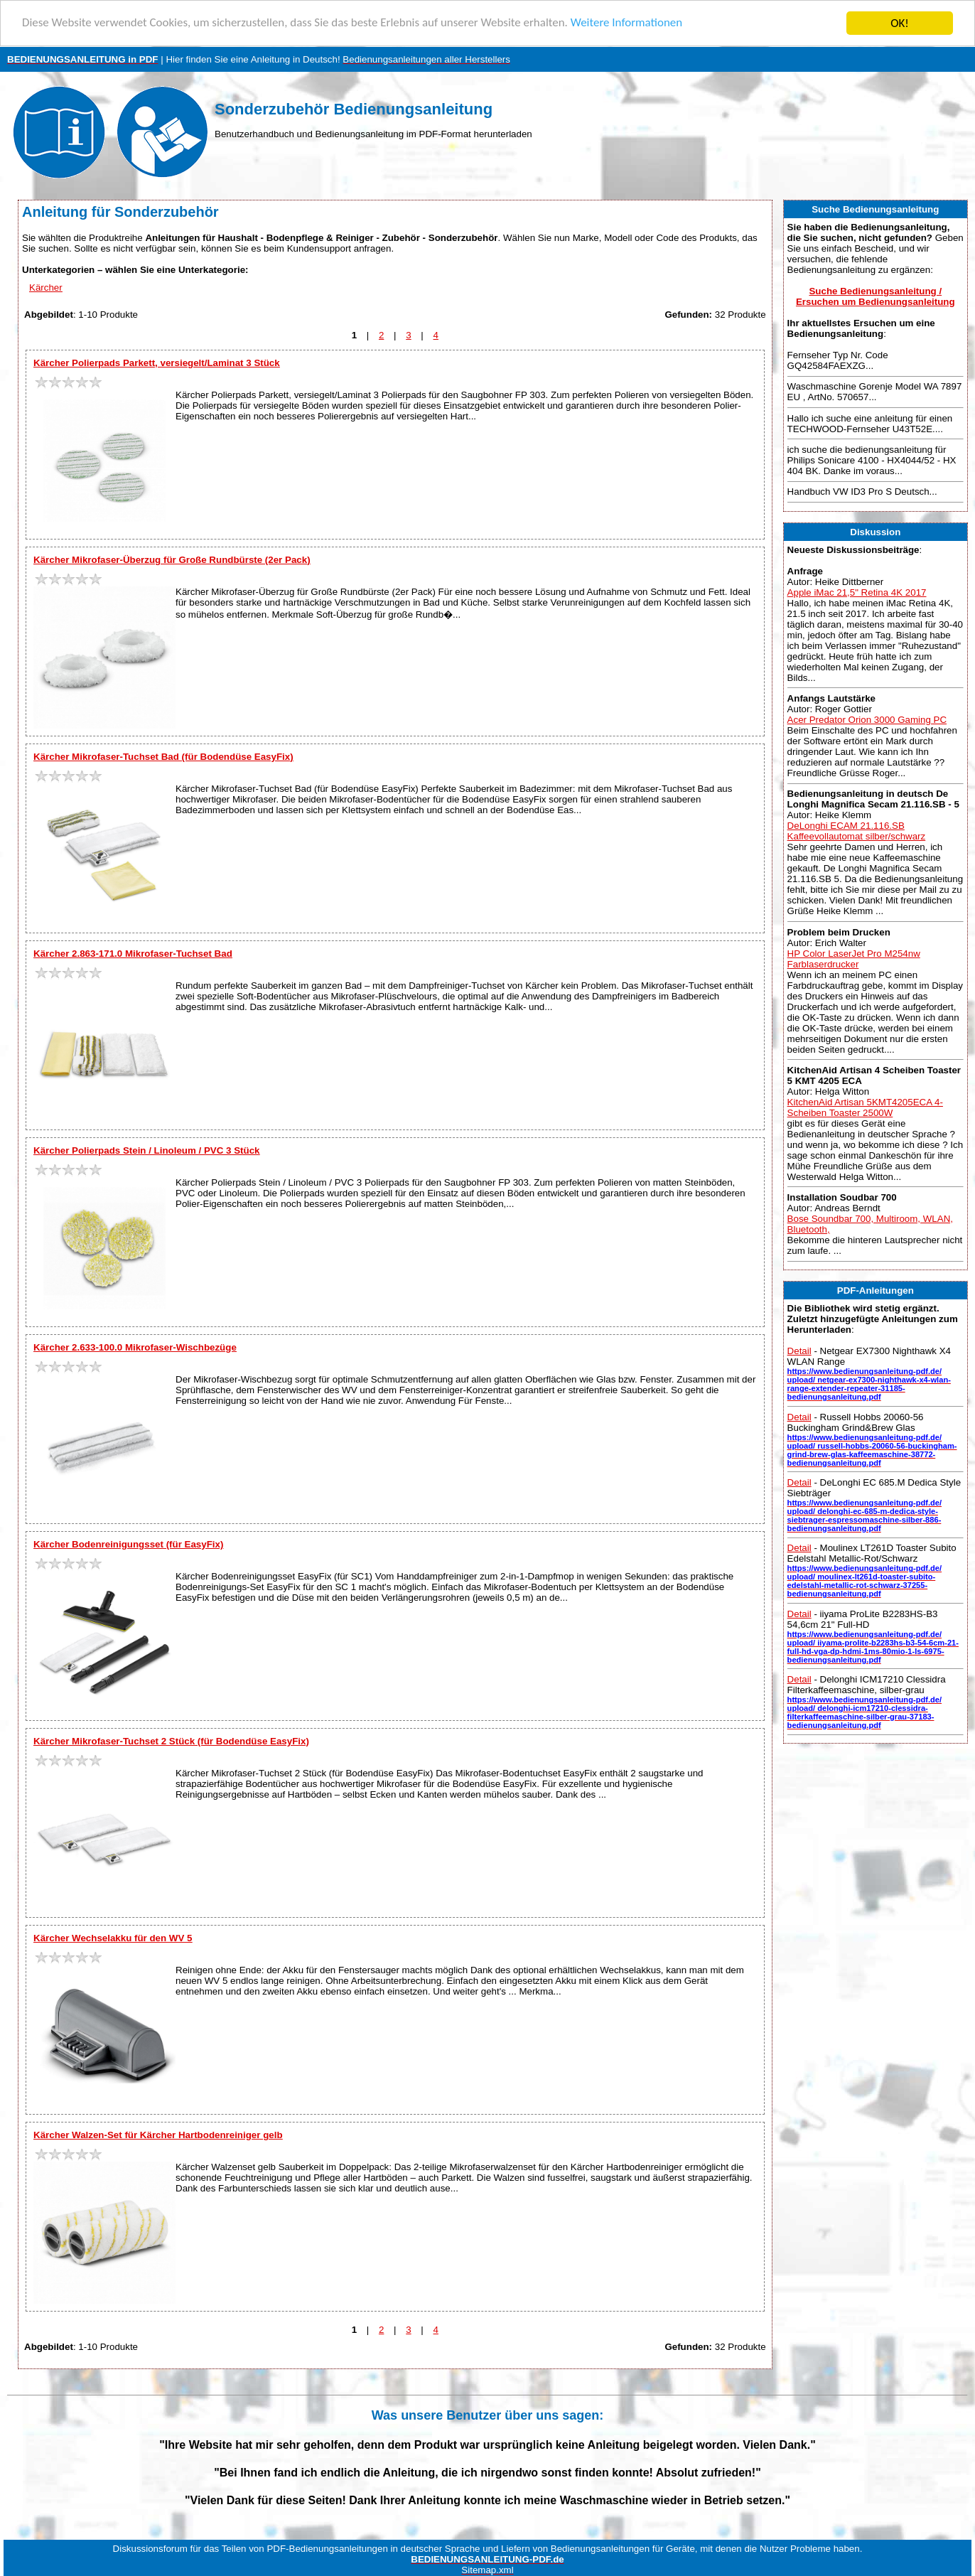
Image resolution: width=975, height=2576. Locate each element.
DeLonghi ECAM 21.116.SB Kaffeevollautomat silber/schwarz (856, 831)
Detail (799, 1351)
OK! (899, 23)
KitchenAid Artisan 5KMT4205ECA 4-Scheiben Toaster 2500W (865, 1107)
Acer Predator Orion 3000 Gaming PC (867, 719)
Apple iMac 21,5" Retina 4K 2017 (857, 592)
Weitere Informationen (629, 23)
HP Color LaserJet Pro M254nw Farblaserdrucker (853, 959)
